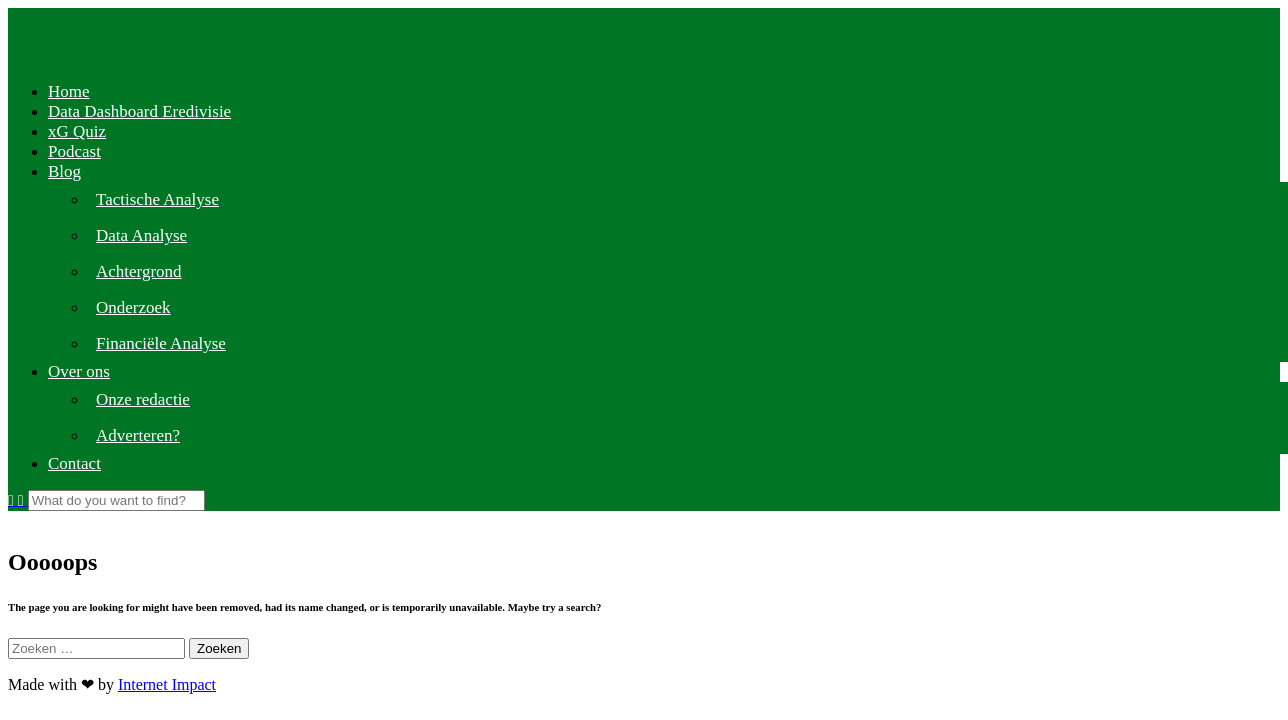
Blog (64, 171)
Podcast (74, 151)
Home (69, 91)
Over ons (79, 371)
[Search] (116, 500)
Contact (74, 463)
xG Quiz (77, 131)
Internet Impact (167, 684)
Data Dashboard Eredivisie (139, 111)
